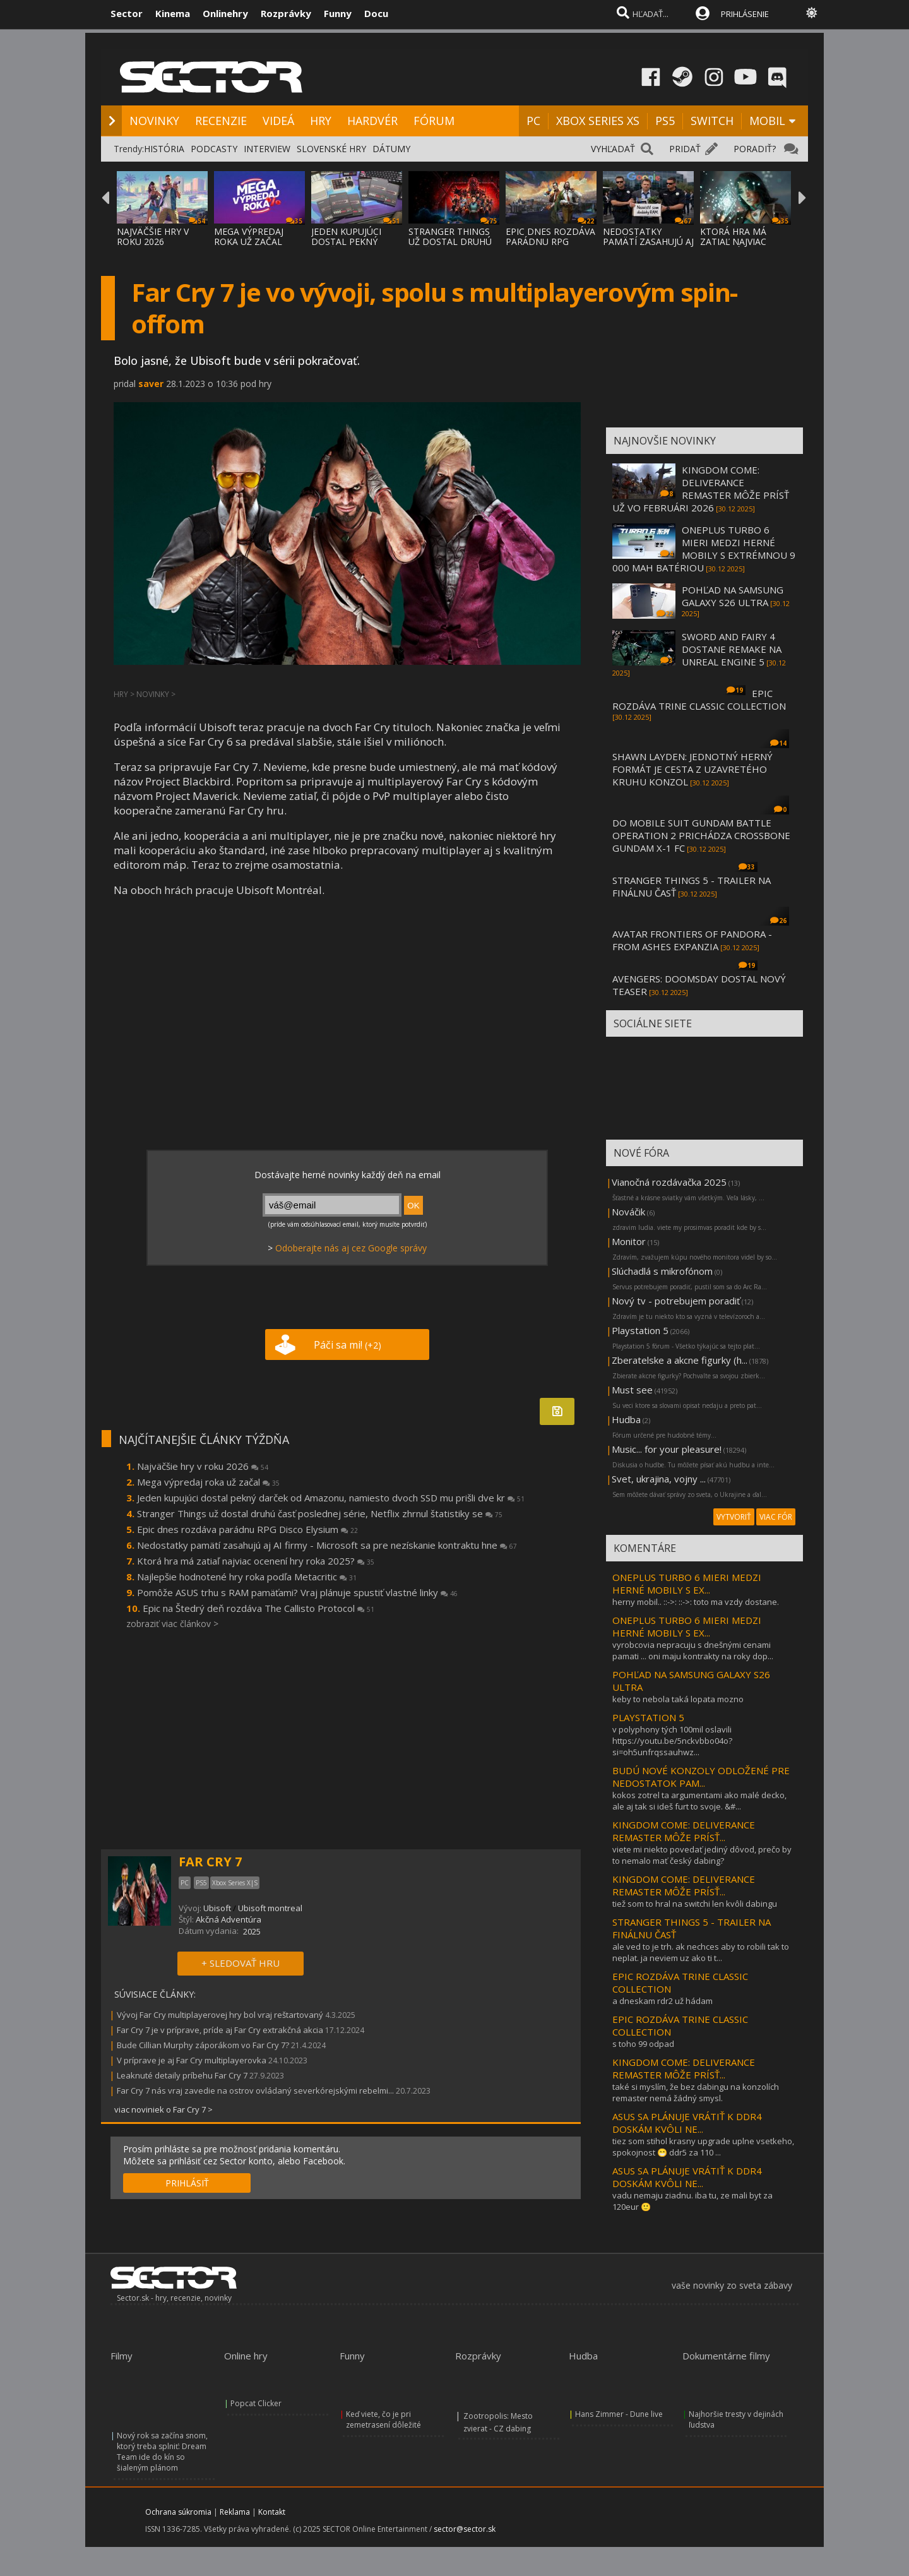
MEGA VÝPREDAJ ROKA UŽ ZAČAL (248, 236)
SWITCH (712, 120)
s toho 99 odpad (643, 2043)
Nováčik (628, 1211)
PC (533, 120)
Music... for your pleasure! (667, 1449)
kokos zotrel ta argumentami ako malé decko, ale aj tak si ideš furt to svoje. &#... (699, 1800)
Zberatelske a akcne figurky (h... (679, 1360)
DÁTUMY (391, 149)
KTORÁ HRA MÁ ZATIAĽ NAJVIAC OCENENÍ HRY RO (737, 241)
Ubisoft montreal (270, 1908)
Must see (632, 1389)
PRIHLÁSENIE (745, 14)
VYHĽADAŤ (613, 149)
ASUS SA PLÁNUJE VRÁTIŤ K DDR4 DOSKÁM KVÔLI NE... (687, 2122)
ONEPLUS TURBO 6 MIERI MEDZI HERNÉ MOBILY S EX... (686, 1583)
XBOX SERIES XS (597, 120)
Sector (126, 13)
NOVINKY (154, 120)
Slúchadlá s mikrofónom (662, 1271)
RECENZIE (221, 120)
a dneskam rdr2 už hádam (662, 2001)
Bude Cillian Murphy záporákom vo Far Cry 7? (203, 2045)
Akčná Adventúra (228, 1919)
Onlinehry (225, 13)
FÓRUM (433, 120)
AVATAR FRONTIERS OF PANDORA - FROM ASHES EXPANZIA (692, 940)
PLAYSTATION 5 (648, 1717)
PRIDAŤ (685, 149)
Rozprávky (286, 13)
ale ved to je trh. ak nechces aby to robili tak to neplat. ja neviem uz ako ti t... (700, 1952)
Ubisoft (217, 1908)
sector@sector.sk (465, 2529)
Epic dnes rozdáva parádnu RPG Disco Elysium (247, 1529)
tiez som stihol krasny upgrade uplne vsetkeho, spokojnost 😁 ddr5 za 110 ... (703, 2146)
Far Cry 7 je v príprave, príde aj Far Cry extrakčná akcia (220, 2030)
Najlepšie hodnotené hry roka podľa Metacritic (247, 1576)
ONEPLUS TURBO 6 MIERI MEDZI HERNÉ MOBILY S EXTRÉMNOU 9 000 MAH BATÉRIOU (703, 548)
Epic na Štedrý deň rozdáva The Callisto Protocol (258, 1608)
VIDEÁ (278, 120)
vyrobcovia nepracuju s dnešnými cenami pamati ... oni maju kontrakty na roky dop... (692, 1650)
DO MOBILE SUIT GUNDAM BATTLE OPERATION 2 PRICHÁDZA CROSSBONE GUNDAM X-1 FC (701, 835)
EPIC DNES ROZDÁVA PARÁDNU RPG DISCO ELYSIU (550, 241)
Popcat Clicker (256, 2403)
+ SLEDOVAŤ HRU (240, 1963)
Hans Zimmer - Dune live (619, 2414)
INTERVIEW (267, 149)
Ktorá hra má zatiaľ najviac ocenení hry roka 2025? (255, 1560)
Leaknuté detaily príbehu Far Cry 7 (183, 2075)
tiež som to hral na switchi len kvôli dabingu (694, 1903)
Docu (376, 13)
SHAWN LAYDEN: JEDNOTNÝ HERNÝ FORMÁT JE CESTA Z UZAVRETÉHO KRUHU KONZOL (692, 769)
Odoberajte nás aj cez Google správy (351, 1248)
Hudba (626, 1419)
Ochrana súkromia (178, 2512)
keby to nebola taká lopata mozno (678, 1699)
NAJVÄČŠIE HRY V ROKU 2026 (153, 236)
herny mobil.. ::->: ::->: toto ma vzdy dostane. (695, 1601)
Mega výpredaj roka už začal (208, 1482)
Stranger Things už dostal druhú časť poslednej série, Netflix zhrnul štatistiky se (319, 1513)
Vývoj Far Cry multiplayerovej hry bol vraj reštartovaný (220, 2014)
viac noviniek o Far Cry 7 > (163, 2109)
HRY (320, 120)
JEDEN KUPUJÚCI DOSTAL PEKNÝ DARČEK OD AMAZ (350, 241)
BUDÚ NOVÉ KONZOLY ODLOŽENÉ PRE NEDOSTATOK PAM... (701, 1776)
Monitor (629, 1241)
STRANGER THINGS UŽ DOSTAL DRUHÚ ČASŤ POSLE (450, 241)
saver (150, 384)
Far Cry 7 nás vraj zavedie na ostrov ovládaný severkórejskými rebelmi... (255, 2090)
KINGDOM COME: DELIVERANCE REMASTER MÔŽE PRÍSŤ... (683, 1831)
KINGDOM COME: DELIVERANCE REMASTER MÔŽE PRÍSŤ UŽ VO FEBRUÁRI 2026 (700, 488)
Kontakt (271, 2512)
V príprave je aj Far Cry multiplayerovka (191, 2060)
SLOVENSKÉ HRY (331, 149)
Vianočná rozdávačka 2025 (669, 1182)
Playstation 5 (640, 1330)
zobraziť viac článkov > (172, 1624)
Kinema (172, 13)
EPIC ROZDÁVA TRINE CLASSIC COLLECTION (699, 699)
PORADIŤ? (755, 149)
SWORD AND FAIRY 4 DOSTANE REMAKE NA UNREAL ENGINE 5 (731, 649)
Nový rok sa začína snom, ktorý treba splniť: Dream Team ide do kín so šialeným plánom (162, 2451)
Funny (338, 13)
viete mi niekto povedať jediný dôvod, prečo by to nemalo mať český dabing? (702, 1855)
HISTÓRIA (164, 149)
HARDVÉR (372, 120)
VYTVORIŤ (733, 1517)
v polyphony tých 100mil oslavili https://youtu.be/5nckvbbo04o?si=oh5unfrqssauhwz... (672, 1741)
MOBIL (767, 120)
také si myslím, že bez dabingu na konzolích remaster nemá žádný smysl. (695, 2092)
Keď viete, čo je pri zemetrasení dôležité (383, 2419)
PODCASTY (214, 149)
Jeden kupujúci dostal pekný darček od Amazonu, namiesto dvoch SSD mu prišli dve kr (331, 1497)
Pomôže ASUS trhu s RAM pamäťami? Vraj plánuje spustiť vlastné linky (297, 1592)
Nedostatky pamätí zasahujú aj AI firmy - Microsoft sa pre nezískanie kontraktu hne (327, 1545)
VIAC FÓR (775, 1517)
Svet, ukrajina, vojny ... (659, 1478)
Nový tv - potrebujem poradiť (676, 1300)
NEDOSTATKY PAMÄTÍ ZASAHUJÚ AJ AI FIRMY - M (648, 241)
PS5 (665, 120)
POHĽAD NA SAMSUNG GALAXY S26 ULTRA (732, 596)
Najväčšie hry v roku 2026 (202, 1466)
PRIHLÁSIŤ (187, 2183)
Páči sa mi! (347, 1345)
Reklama (235, 2512)
